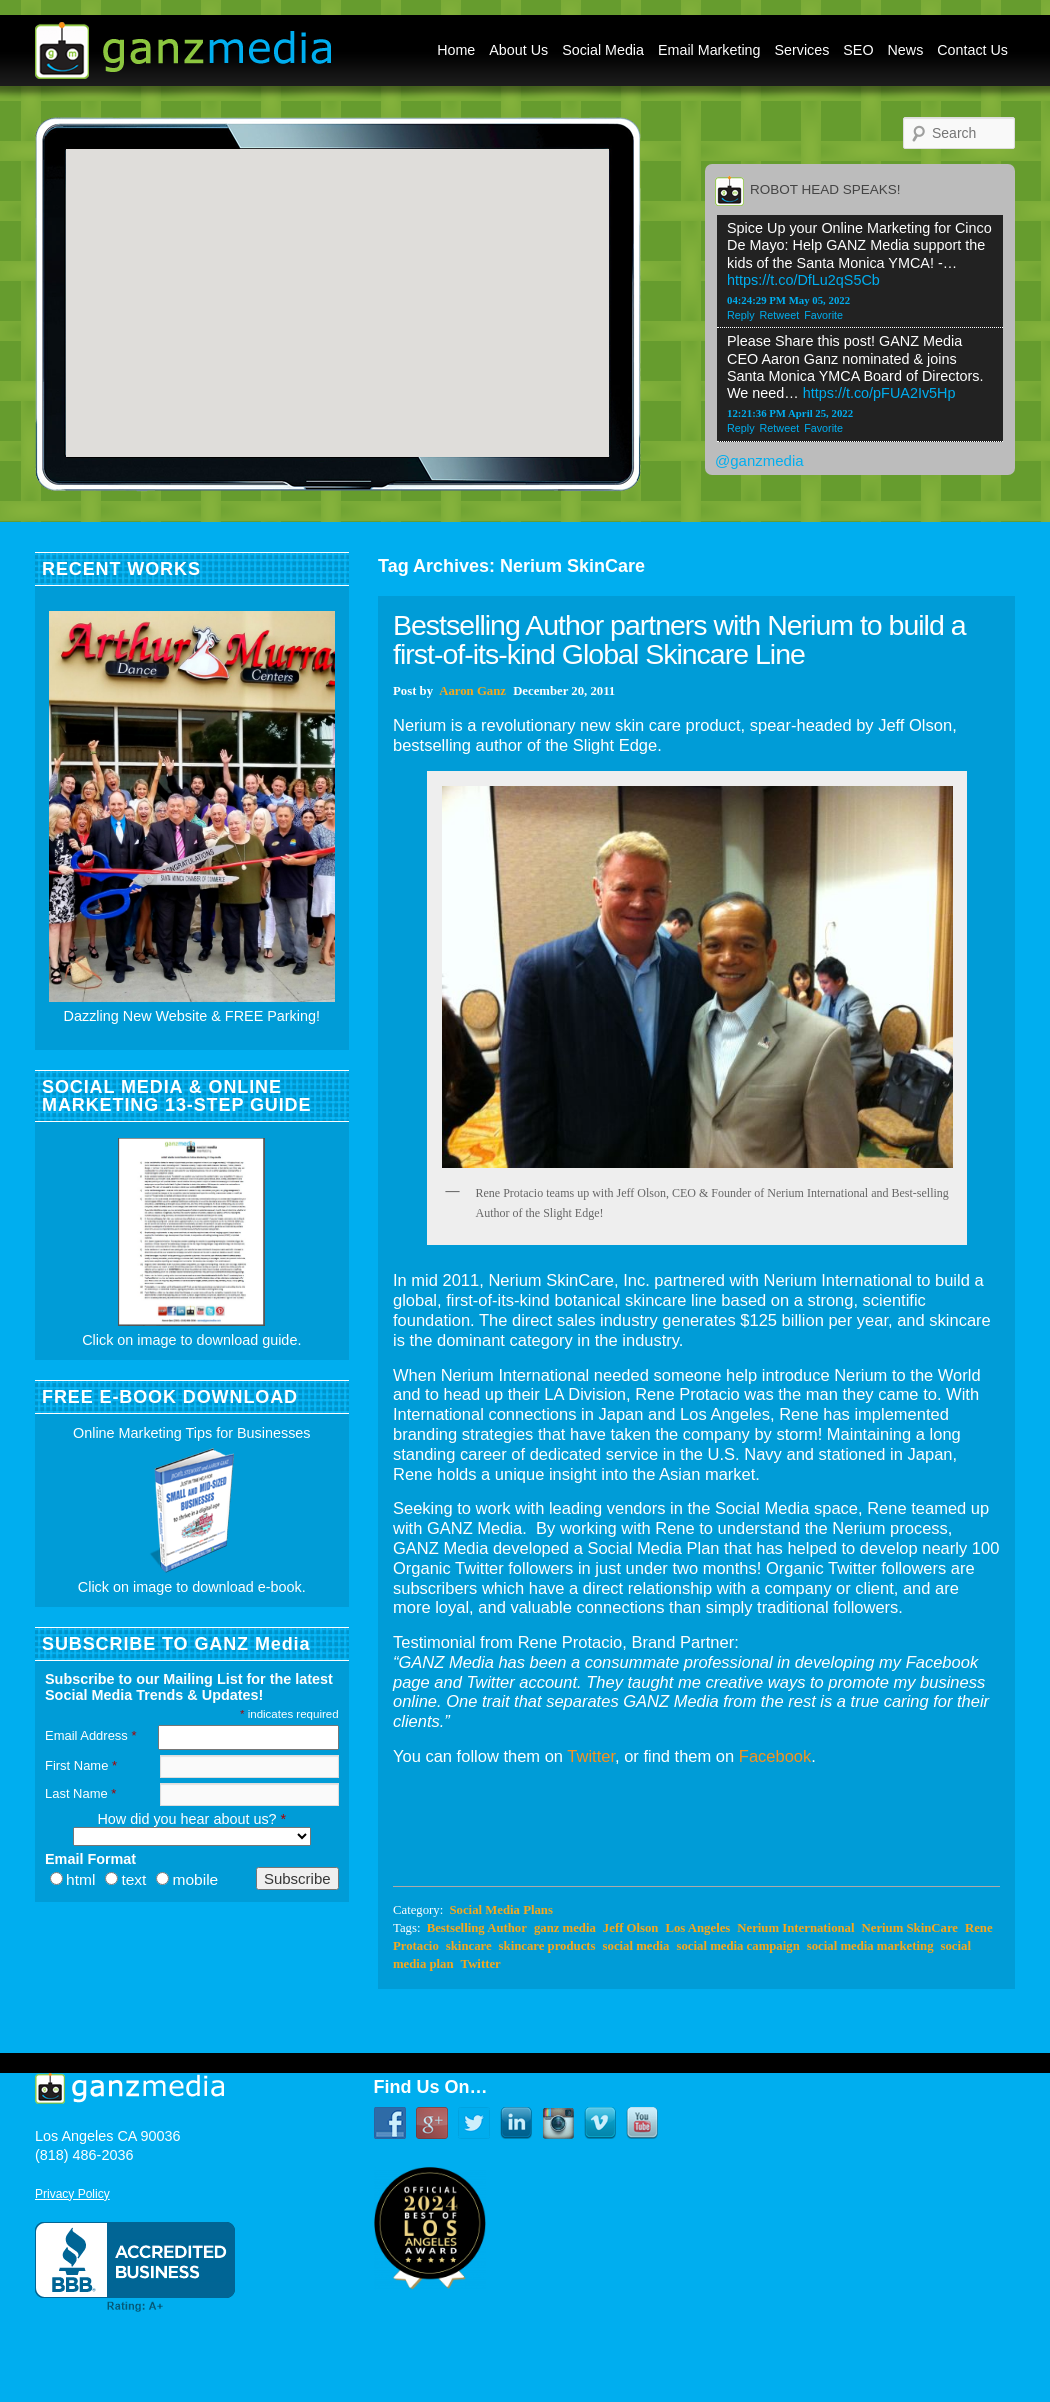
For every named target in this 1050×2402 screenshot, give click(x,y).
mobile (195, 1879)
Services (802, 50)
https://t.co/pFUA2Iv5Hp (879, 393)
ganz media (565, 1928)
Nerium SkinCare (910, 1928)
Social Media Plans (500, 1910)
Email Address (90, 1735)
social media (636, 1946)
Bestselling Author (477, 1928)
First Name (81, 1765)
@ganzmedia (759, 460)
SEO (858, 50)
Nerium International (795, 1928)
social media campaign (738, 1946)
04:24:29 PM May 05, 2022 (788, 300)
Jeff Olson (631, 1928)
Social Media (603, 50)
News (906, 50)
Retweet (780, 315)
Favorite (823, 315)
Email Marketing (709, 50)
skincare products (547, 1946)
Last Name (80, 1793)
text (133, 1879)
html (80, 1879)
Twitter (591, 1756)
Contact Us (972, 50)
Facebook (775, 1756)
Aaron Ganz (472, 691)
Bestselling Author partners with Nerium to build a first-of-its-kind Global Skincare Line (679, 639)
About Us (518, 50)
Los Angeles (697, 1928)
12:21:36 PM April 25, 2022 (790, 413)
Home (456, 50)
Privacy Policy (72, 2194)
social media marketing (870, 1946)
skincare (469, 1946)
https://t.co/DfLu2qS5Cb (803, 280)
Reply (741, 315)
